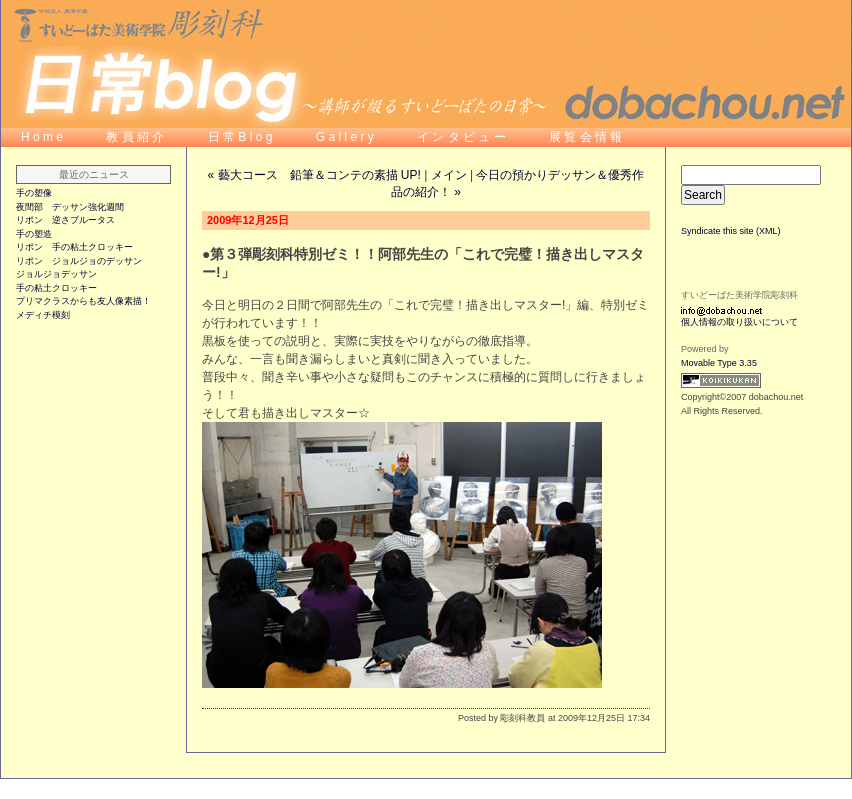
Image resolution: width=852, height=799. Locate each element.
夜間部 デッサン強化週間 (70, 207)
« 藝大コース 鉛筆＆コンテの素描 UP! (314, 175)
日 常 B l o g (242, 137)
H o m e (42, 137)
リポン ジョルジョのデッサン (79, 261)
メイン (449, 175)
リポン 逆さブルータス (65, 220)
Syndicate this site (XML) (731, 231)
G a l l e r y (346, 137)
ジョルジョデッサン (56, 274)
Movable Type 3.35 (719, 363)
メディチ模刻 (43, 315)
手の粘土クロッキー (56, 288)
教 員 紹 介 (136, 137)
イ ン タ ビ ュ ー (463, 137)
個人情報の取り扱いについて (739, 322)
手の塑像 (34, 193)
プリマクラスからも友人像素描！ (83, 301)
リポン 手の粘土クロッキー (74, 247)
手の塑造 (34, 234)
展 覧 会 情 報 (585, 137)
